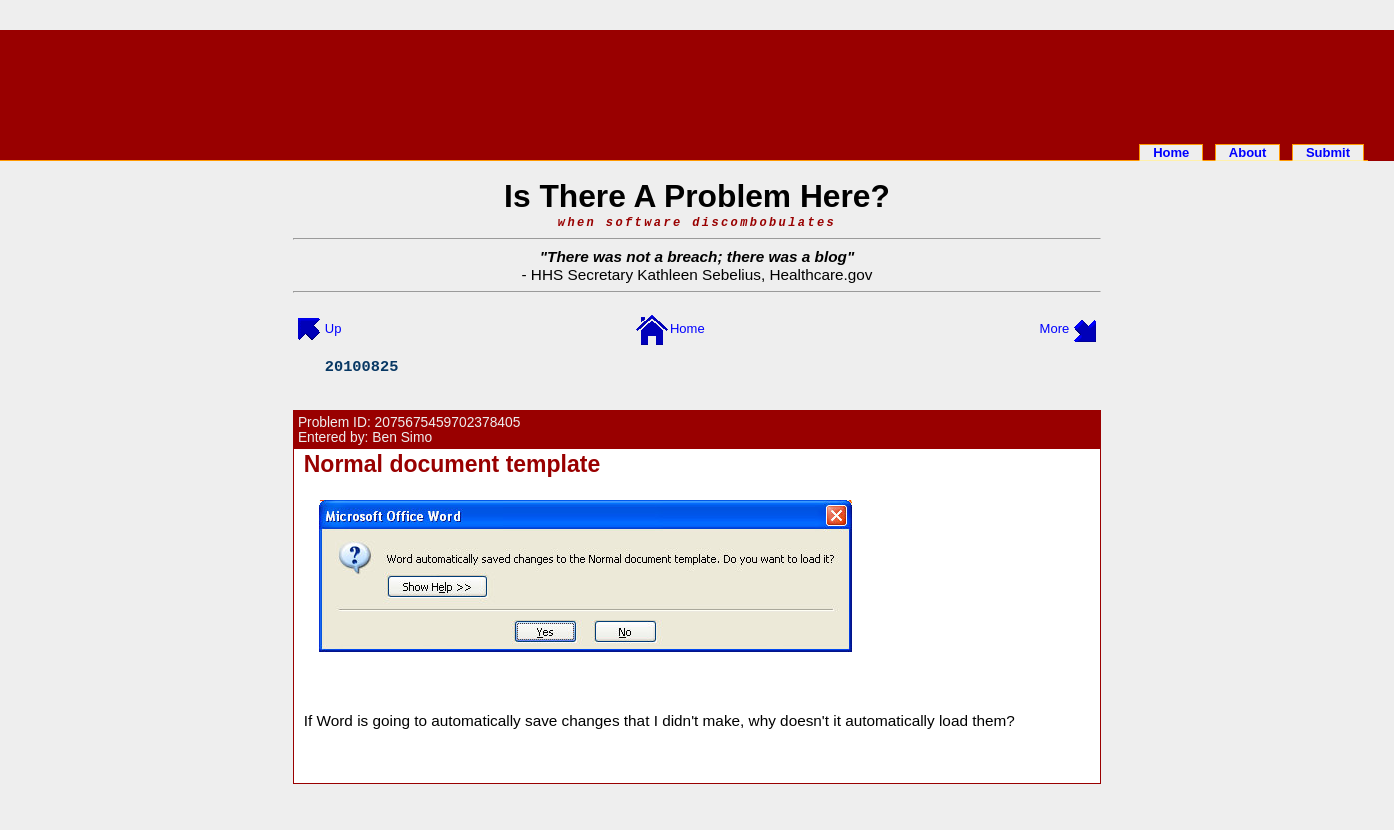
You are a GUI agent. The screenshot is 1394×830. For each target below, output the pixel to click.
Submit (1328, 152)
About (1248, 152)
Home (1171, 152)
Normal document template (452, 464)
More (1055, 328)
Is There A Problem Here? (697, 196)
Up (333, 328)
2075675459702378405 (448, 422)
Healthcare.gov (820, 274)
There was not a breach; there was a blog (697, 256)
